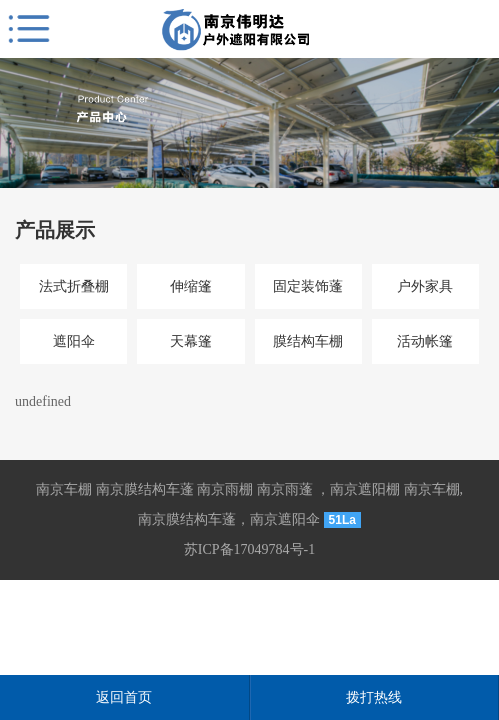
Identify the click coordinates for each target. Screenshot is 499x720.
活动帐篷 (425, 341)
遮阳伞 (74, 341)
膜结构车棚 (308, 341)
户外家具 (425, 286)
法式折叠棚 (74, 286)
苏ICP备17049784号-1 (249, 549)
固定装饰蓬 (308, 286)
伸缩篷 (191, 286)
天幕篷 (191, 341)
